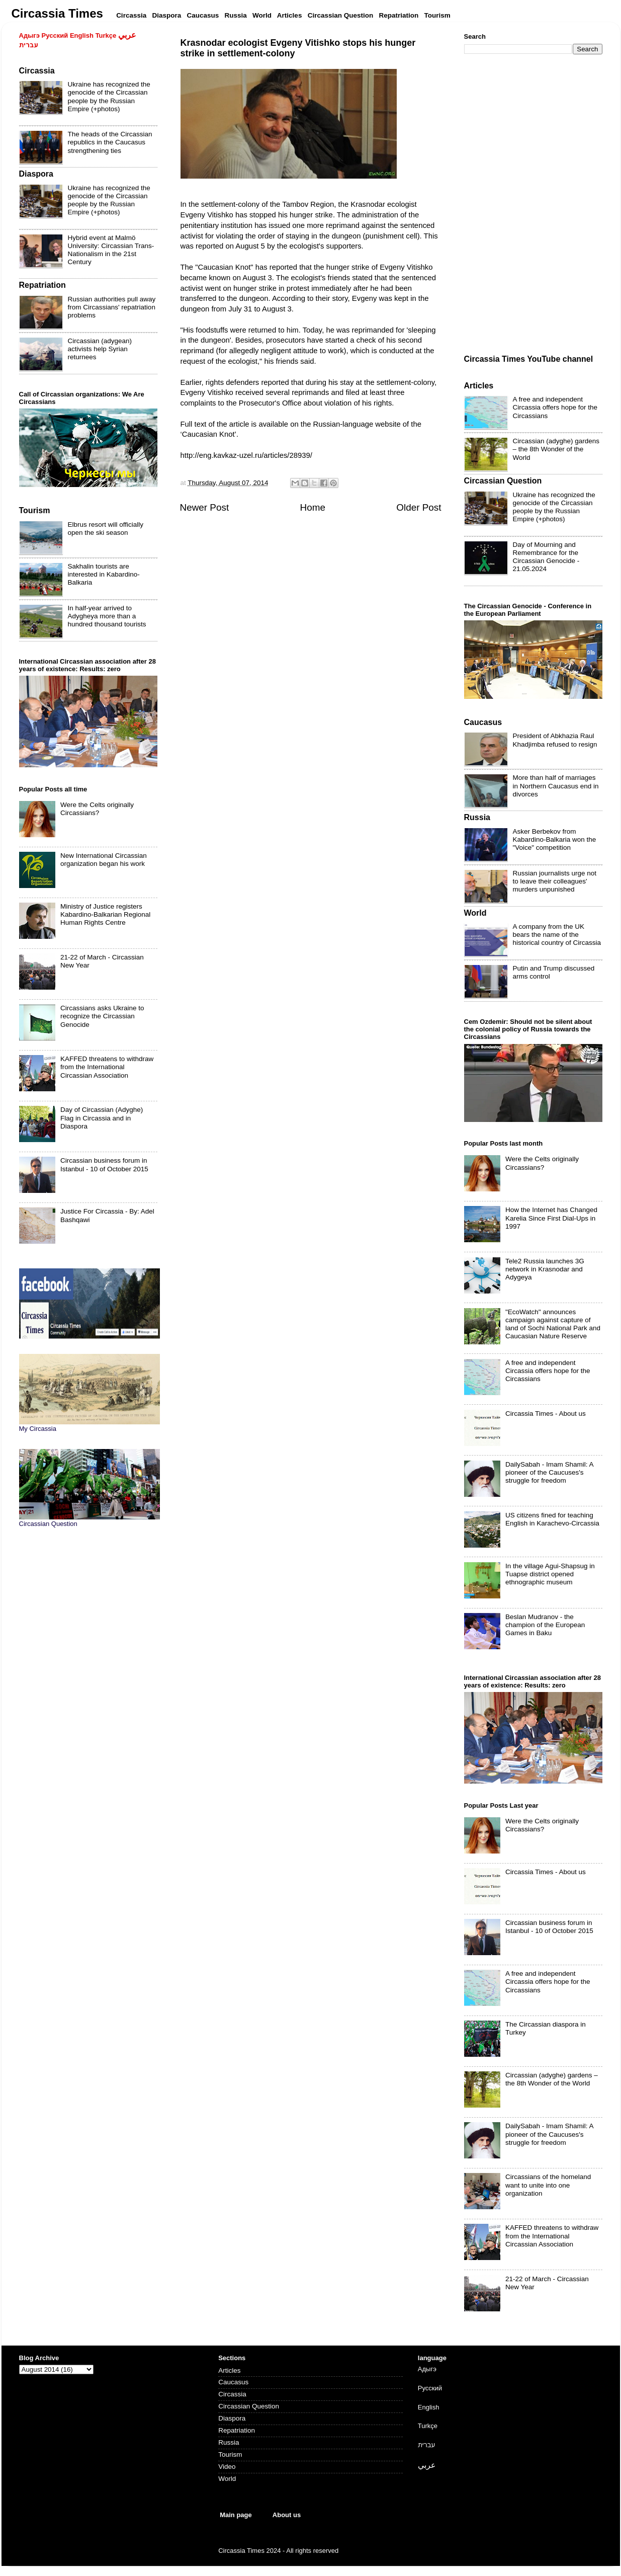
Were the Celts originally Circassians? (97, 809)
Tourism (230, 2454)
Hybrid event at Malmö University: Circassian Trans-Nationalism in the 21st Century (111, 250)
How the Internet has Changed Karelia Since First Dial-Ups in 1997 (551, 1218)
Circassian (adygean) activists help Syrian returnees (100, 349)
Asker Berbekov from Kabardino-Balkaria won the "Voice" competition (554, 839)
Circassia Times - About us (545, 1413)
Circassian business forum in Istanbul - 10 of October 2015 (104, 1164)
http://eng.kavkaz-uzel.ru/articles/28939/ (246, 455)
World (227, 2478)
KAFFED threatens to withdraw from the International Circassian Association (106, 1067)
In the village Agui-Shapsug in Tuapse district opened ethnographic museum (550, 1574)
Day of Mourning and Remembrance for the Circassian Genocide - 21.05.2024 (546, 557)
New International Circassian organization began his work (103, 859)
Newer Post (204, 507)
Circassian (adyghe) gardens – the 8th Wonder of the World (556, 449)
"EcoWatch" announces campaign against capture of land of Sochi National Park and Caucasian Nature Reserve (552, 1324)
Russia (228, 2442)
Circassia (232, 2394)
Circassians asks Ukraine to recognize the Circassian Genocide (102, 1016)
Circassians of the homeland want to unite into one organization (548, 2185)
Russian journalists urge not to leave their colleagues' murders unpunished (555, 881)
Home (312, 507)
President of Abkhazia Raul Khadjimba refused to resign (555, 740)
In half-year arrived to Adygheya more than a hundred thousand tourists (107, 616)
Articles (229, 2370)
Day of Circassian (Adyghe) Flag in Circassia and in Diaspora (101, 1118)
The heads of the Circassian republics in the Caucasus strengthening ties (110, 142)
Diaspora (231, 2418)
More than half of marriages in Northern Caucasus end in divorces (556, 785)
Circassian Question (248, 2406)
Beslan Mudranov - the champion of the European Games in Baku (545, 1625)
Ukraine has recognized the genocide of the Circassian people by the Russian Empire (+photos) (109, 96)
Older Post (418, 507)
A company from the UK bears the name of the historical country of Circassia (557, 934)
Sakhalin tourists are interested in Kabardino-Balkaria (104, 574)
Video (226, 2466)
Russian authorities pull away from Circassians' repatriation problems (112, 307)
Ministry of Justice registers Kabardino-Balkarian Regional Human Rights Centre (105, 914)
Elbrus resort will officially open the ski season (106, 528)
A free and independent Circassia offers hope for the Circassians (555, 407)
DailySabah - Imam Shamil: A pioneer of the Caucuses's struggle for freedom (549, 1472)
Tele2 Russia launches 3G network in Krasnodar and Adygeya (544, 1269)
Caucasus (233, 2382)
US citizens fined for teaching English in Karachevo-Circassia (552, 1519)
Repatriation (236, 2430)
